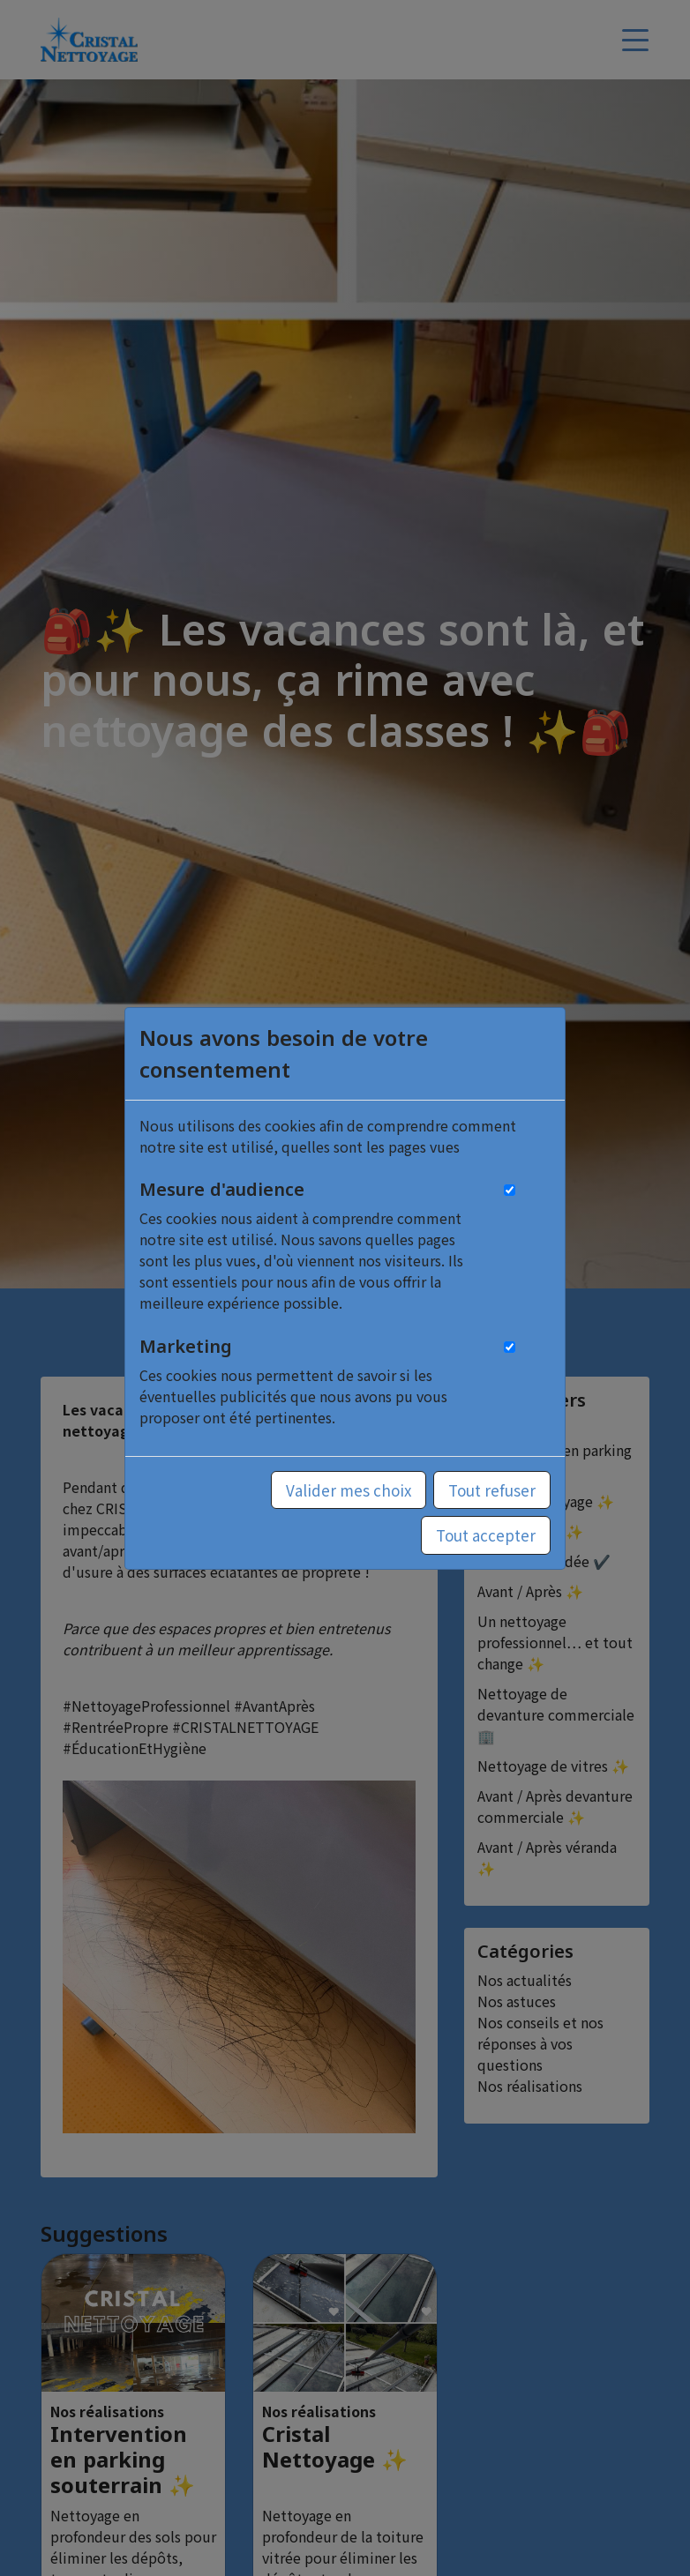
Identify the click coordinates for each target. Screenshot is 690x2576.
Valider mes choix (348, 1490)
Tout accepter (486, 1535)
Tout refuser (492, 1490)
